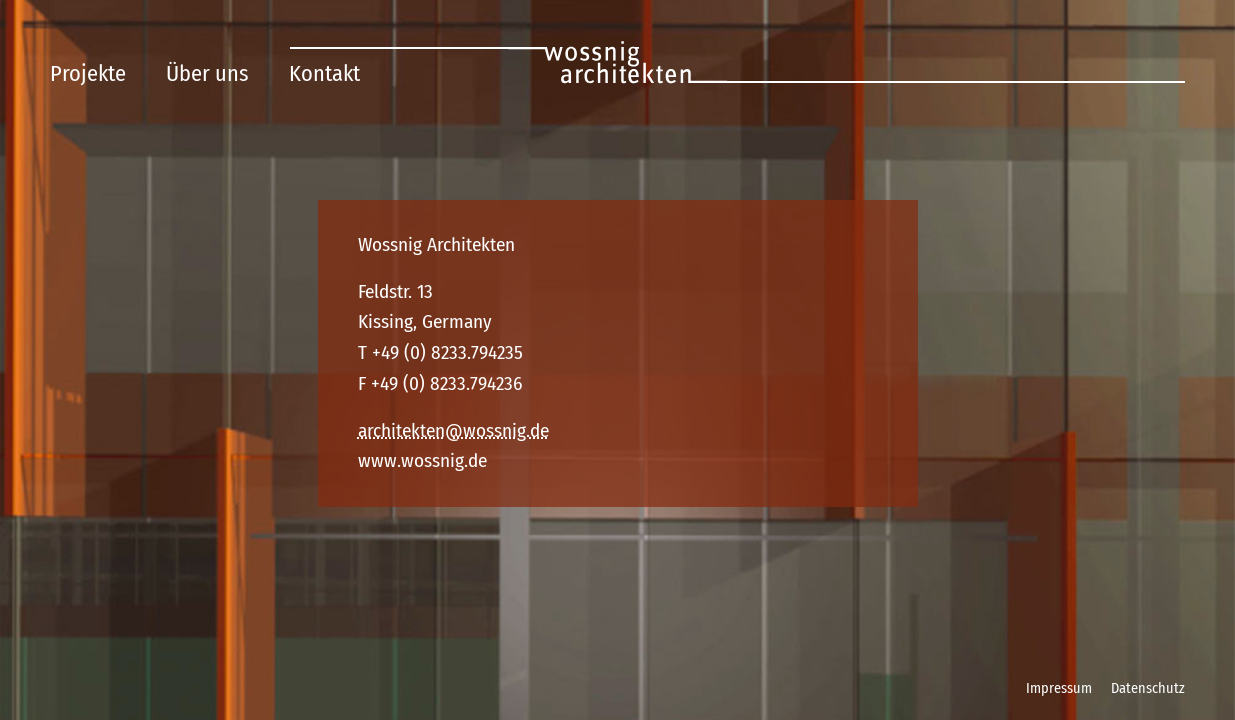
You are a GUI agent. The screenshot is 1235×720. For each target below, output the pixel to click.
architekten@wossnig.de (453, 430)
